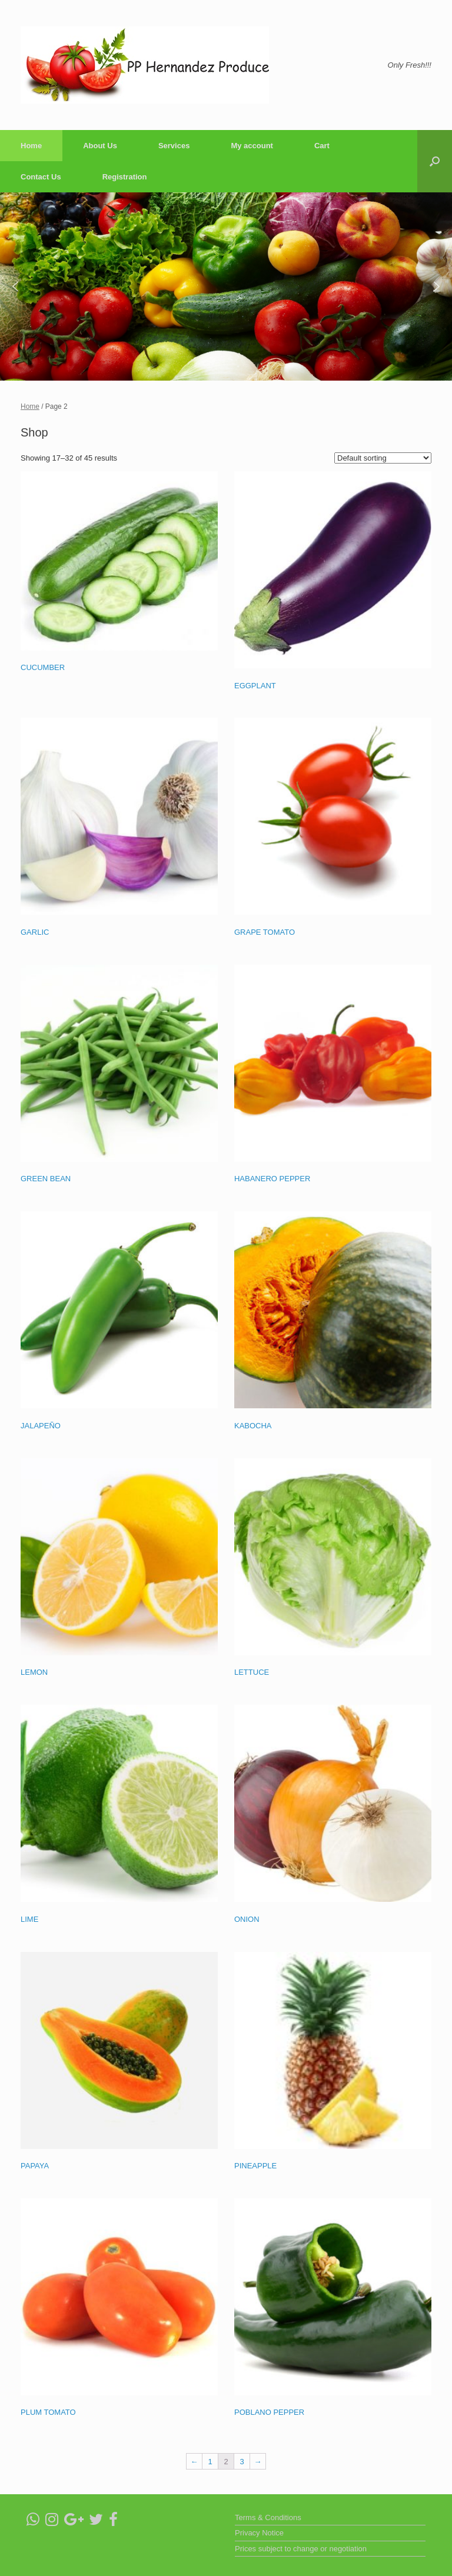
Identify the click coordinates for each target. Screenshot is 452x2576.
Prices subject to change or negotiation (301, 2548)
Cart (322, 145)
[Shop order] (382, 458)
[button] (15, 286)
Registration (124, 176)
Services (174, 145)
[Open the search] (434, 161)
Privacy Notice (259, 2532)
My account (252, 145)
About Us (100, 145)
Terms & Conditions (268, 2517)
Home (31, 145)
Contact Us (41, 176)
